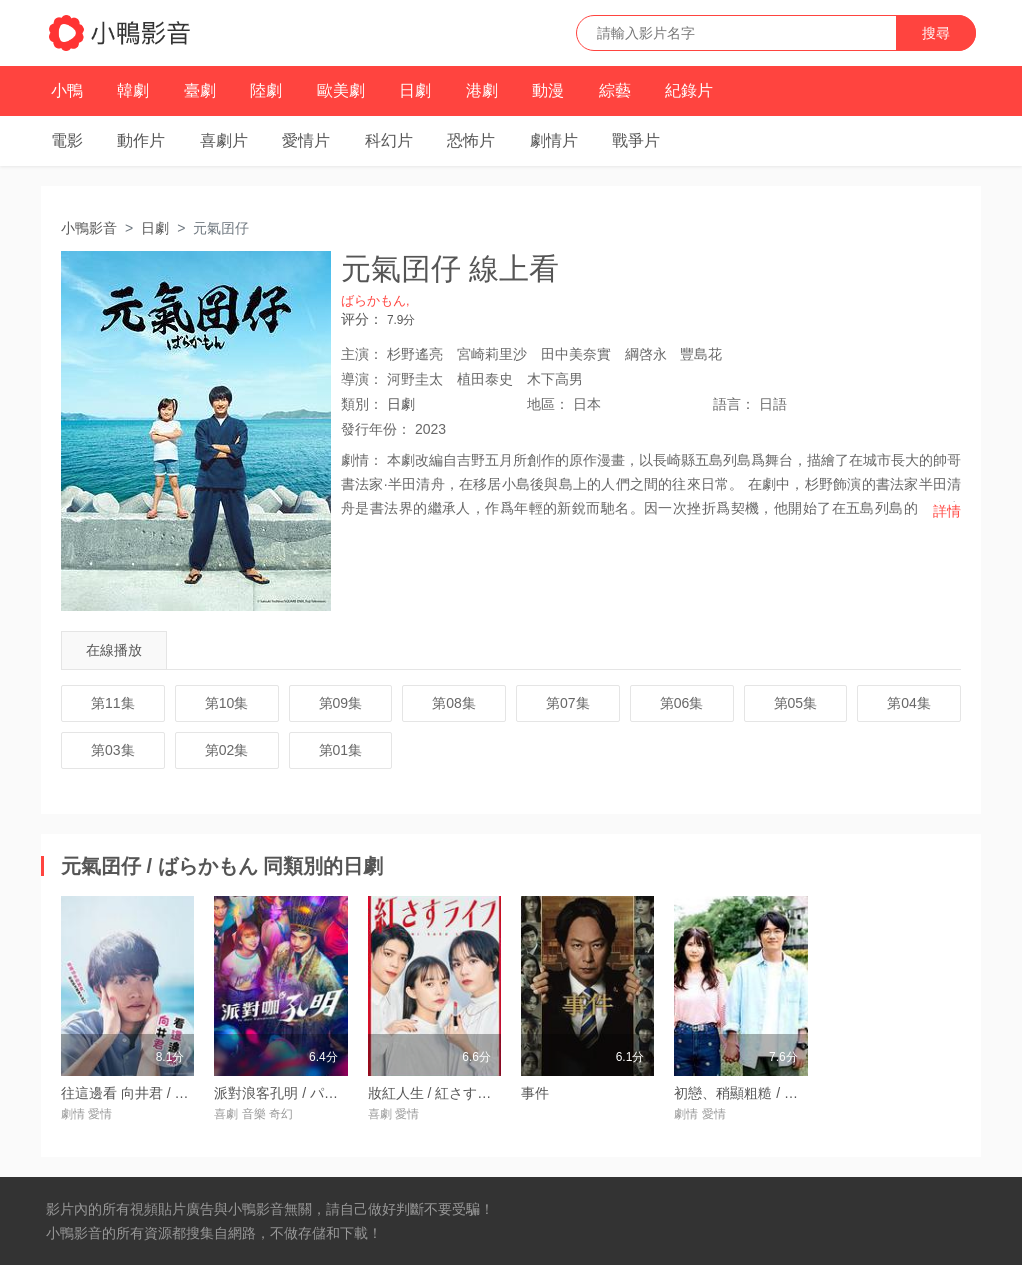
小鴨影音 (89, 228)
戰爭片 (636, 140)
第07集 (568, 703)
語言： (734, 404)
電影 (67, 140)
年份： (376, 429)
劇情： (362, 460)
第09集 (341, 703)
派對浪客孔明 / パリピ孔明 (297, 1093)
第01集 (341, 750)
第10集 (227, 703)
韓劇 (133, 90)
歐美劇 (341, 90)
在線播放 (114, 650)
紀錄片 (689, 90)
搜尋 (936, 33)
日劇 (415, 90)
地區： (548, 404)
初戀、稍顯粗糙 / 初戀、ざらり (771, 1093)
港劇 (482, 90)
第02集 (227, 750)
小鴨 (67, 90)
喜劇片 (224, 140)
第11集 (113, 703)
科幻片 (389, 140)
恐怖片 (471, 140)
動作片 (141, 140)
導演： (362, 379)
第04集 (909, 703)
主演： (362, 354)
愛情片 (306, 140)
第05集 (796, 703)
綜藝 (615, 90)
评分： (362, 319)
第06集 (682, 703)
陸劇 (266, 90)
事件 (535, 1093)
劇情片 (554, 140)
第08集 (454, 703)
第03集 (113, 750)
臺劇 (200, 90)
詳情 (947, 511)
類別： (362, 404)
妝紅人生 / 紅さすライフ (444, 1093)
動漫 (548, 90)
